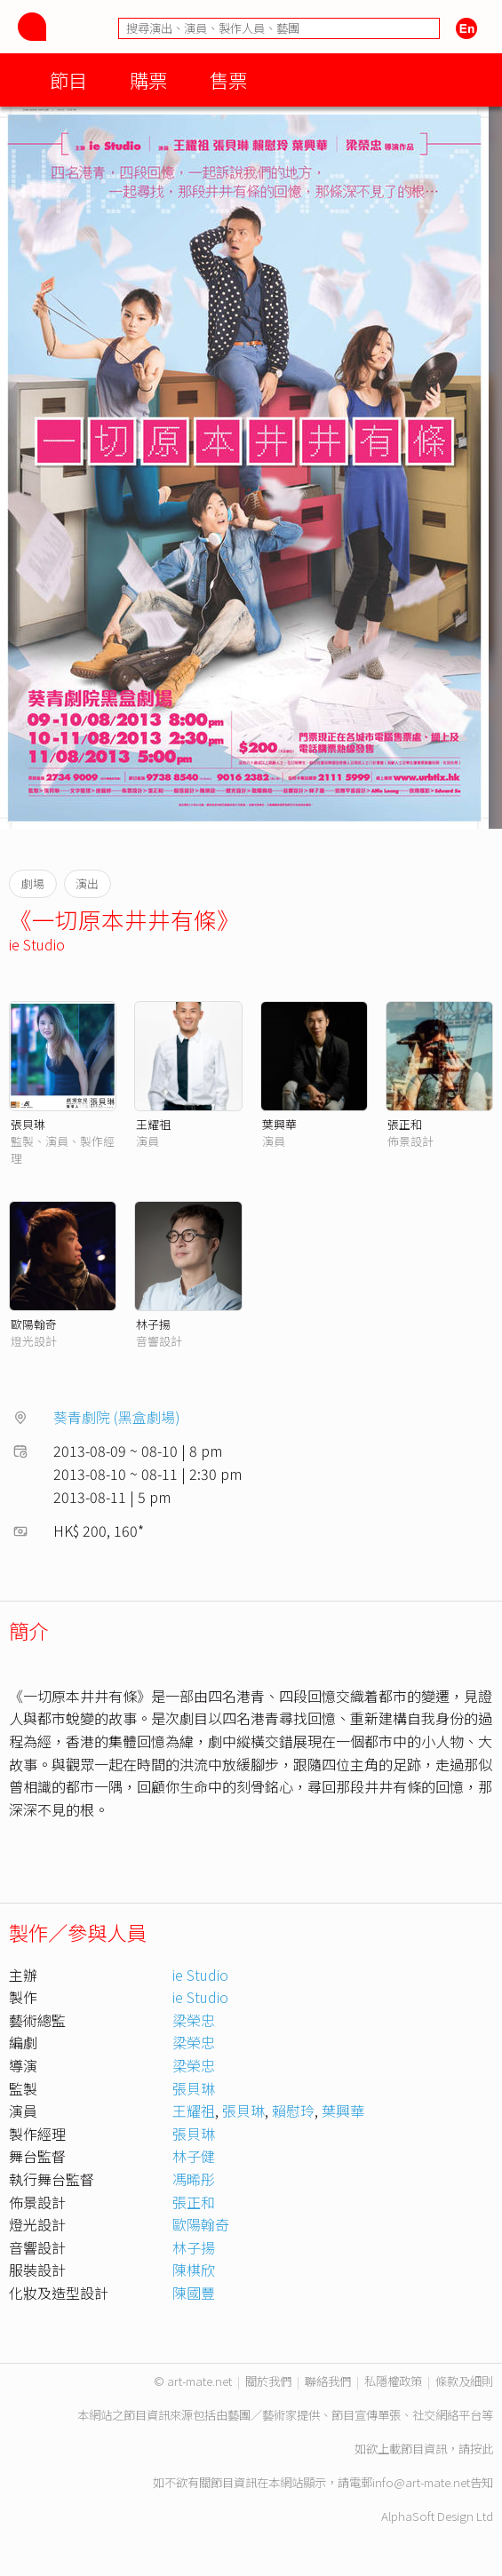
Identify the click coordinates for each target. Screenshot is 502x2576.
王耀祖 (153, 1124)
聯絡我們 (328, 2381)
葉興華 (279, 1124)
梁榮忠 (193, 2020)
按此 (481, 2448)
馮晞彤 (193, 2179)
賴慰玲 (293, 2110)
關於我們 (268, 2381)
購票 (148, 79)
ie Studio (37, 944)
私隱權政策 (393, 2381)
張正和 (404, 1124)
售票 (228, 79)
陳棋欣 (193, 2269)
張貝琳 (28, 1124)
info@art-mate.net (421, 2482)
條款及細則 (464, 2381)
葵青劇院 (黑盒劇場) (116, 1416)
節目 (68, 79)
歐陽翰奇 (34, 1324)
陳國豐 (193, 2292)
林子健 (193, 2156)
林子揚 (153, 1324)
